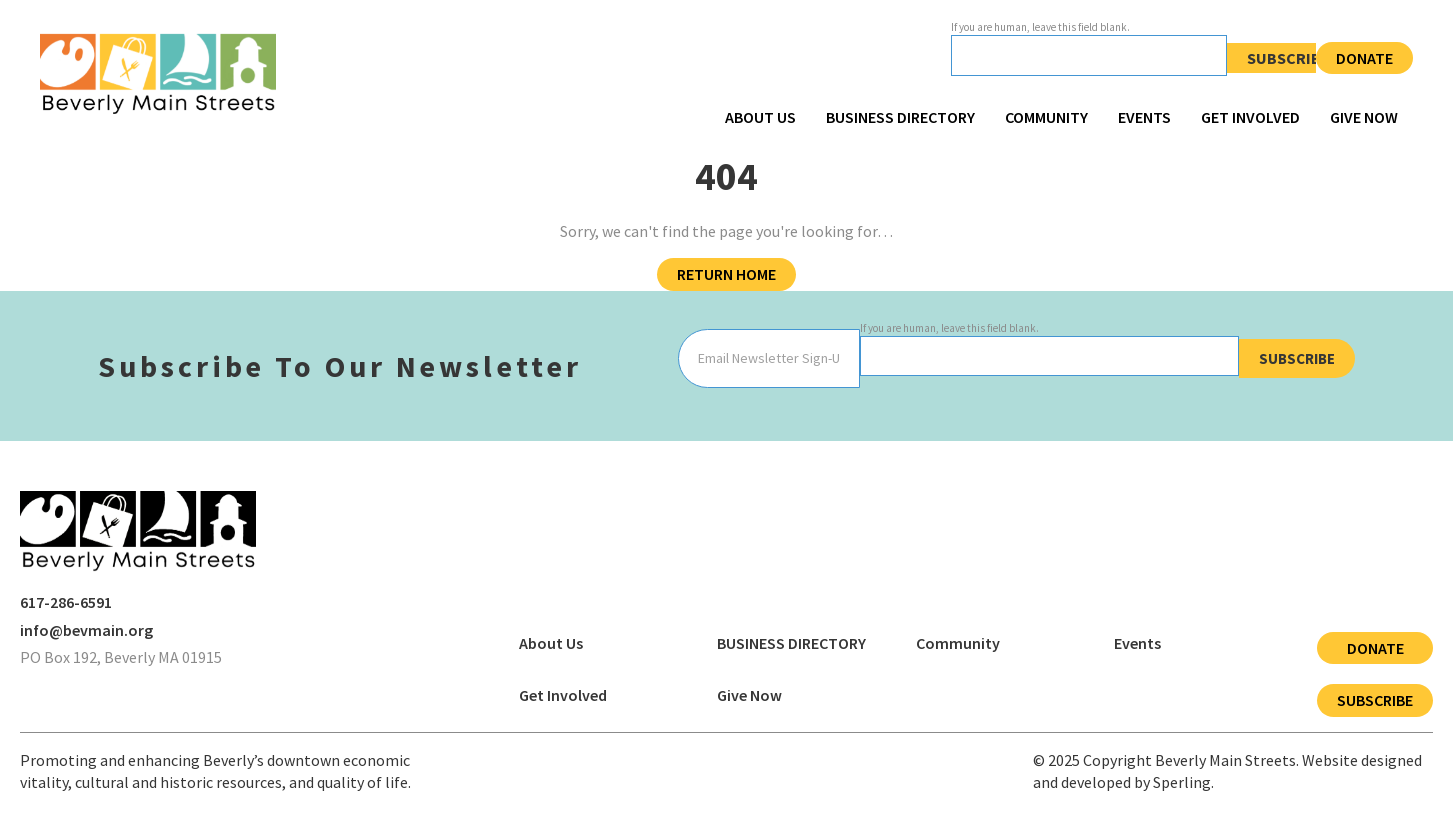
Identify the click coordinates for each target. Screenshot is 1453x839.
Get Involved (1250, 117)
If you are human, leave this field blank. (1040, 27)
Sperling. (1183, 782)
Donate (1364, 58)
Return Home (726, 274)
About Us (760, 117)
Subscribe (1288, 58)
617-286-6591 (66, 602)
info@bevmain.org (86, 630)
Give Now (1364, 117)
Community (1046, 117)
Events (1144, 117)
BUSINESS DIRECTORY (900, 117)
